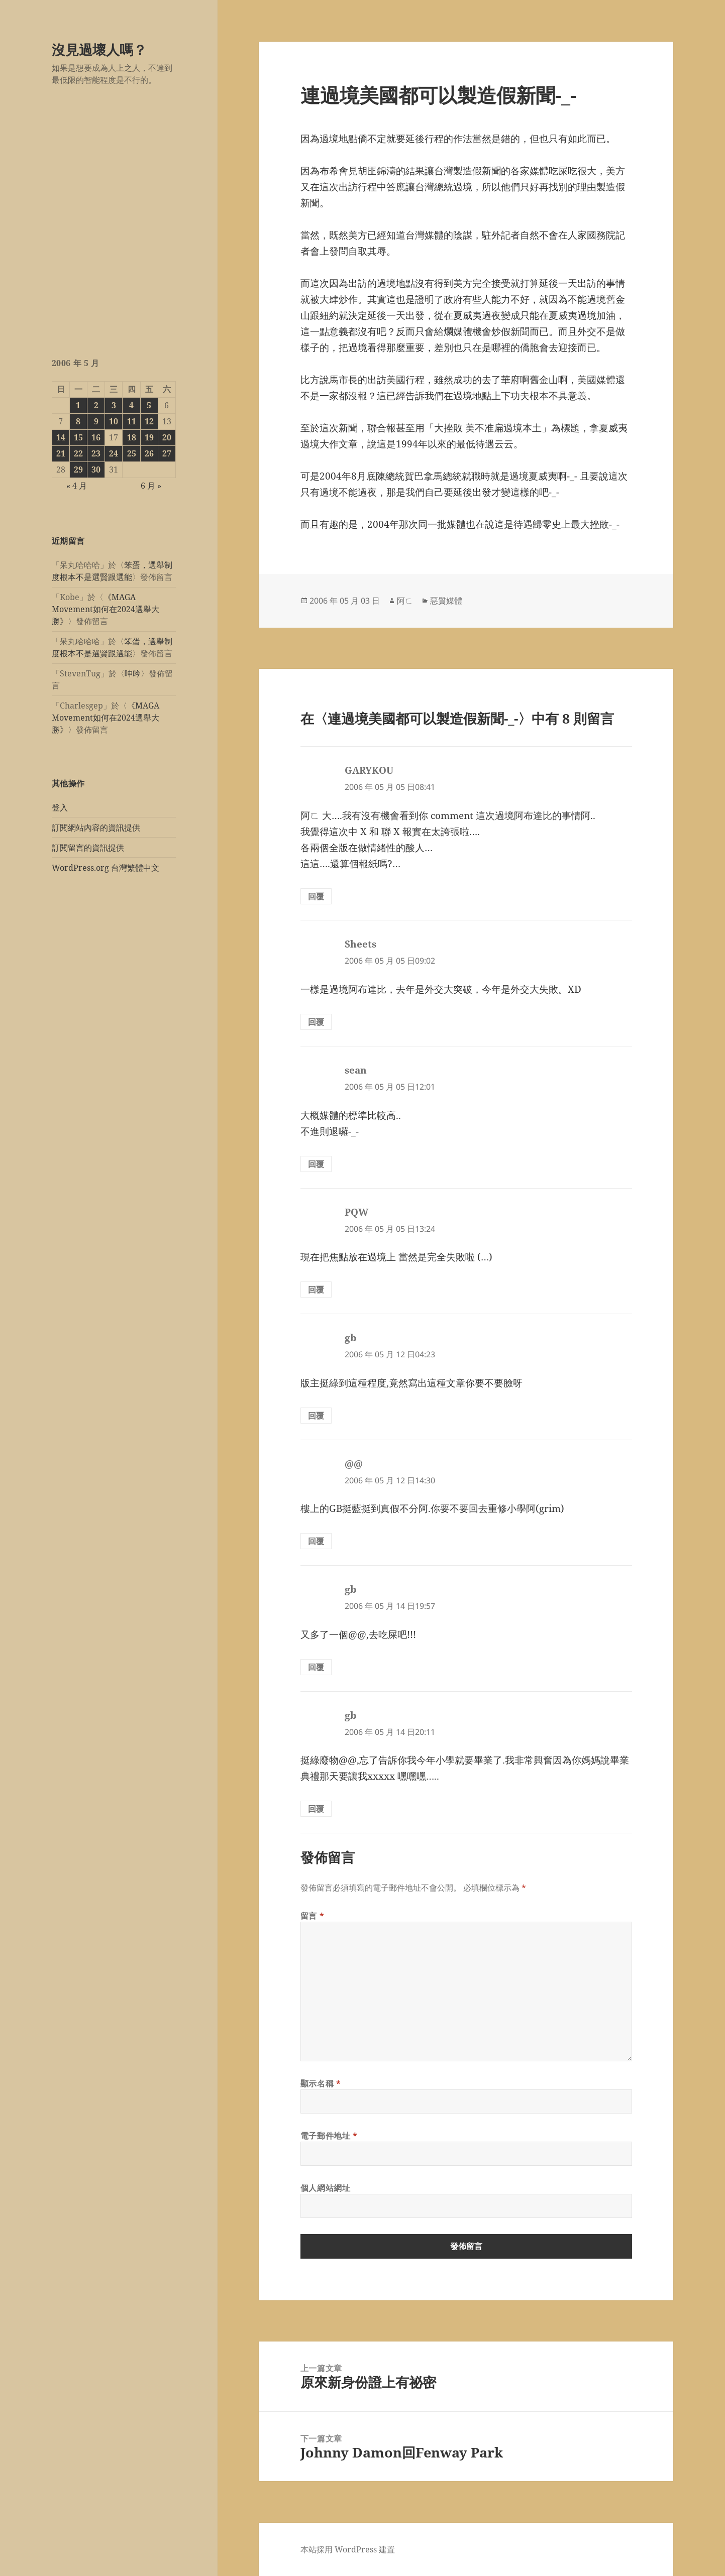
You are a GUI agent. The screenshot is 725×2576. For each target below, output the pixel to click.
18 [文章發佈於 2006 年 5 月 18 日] (131, 437)
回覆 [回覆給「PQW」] (316, 1289)
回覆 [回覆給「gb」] (316, 1415)
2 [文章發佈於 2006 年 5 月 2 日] (96, 405)
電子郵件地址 (329, 2135)
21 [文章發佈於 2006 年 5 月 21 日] (60, 453)
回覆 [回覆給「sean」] (316, 1163)
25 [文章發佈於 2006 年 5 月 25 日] (131, 453)
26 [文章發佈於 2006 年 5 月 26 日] (149, 453)
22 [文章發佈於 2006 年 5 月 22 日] (78, 453)
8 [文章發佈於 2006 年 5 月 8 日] (78, 421)
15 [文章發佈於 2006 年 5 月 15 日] (78, 437)
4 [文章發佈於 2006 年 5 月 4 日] (131, 405)
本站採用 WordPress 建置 (347, 2549)
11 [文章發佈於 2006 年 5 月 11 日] (131, 421)
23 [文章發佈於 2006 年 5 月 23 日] (95, 453)
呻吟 (133, 673)
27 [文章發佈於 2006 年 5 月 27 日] (166, 453)
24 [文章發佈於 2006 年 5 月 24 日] (113, 453)
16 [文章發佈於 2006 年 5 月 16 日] (95, 437)
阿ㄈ (405, 600)
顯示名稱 (320, 2083)
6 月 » (151, 485)
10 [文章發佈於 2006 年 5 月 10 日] (113, 421)
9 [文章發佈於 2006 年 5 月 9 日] (96, 421)
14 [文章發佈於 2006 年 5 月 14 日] (60, 437)
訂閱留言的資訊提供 (88, 847)
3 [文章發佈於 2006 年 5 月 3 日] (114, 405)
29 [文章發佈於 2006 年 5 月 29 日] (78, 469)
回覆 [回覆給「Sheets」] (316, 1021)
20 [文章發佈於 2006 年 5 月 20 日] (166, 437)
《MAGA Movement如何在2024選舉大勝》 (105, 609)
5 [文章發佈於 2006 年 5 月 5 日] (149, 405)
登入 (60, 807)
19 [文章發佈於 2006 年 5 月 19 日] (149, 437)
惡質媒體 (446, 600)
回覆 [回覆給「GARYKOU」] (316, 896)
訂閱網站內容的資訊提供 (96, 827)
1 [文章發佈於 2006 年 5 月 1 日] (78, 405)
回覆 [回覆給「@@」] (316, 1541)
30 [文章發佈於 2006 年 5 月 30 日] (95, 469)
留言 (312, 1915)
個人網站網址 (325, 2187)
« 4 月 (76, 485)
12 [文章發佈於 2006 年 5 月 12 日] (149, 421)
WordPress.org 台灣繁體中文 (105, 867)
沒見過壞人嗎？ (99, 49)
